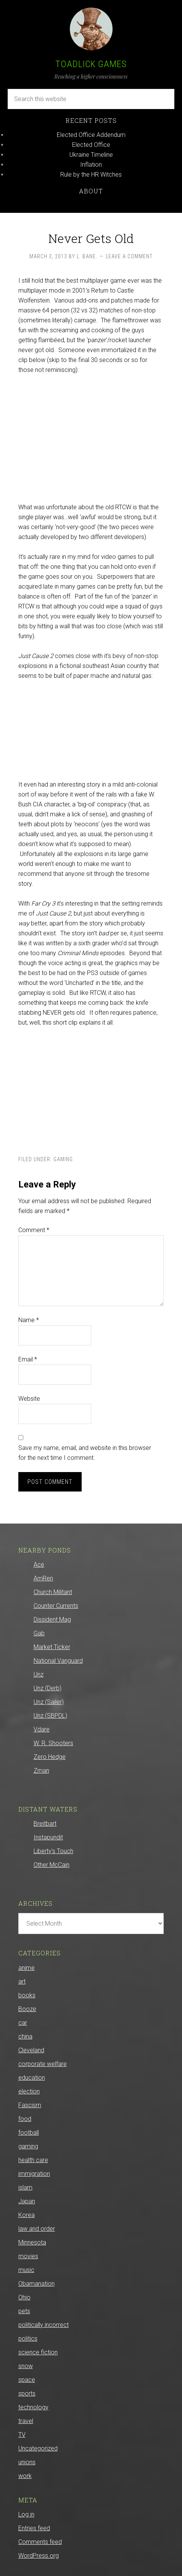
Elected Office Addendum (91, 134)
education (31, 2077)
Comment (33, 1230)
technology (33, 2407)
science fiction (38, 2352)
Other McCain (51, 1864)
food (24, 2118)
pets (24, 2311)
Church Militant (53, 1592)
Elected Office (91, 144)
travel (25, 2421)
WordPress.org (38, 2555)
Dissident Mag (52, 1619)
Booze (27, 2009)
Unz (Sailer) (49, 1702)
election (29, 2091)
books (26, 1995)
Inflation (91, 164)
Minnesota (32, 2242)
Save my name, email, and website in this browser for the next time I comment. (84, 1452)
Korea (26, 2215)
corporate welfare (42, 2064)
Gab (39, 1633)
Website (29, 1398)
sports (26, 2393)
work (25, 2475)
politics (27, 2338)
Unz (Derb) (47, 1688)
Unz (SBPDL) (50, 1715)
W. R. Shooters (53, 1743)
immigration (34, 2173)
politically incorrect (43, 2324)
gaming (63, 1159)
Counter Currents (56, 1605)
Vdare (42, 1729)
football (28, 2132)
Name (28, 1320)
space (26, 2379)
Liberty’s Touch (53, 1851)
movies (28, 2256)
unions (26, 2462)
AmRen (43, 1578)
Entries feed (34, 2528)
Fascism (29, 2105)
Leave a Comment (129, 256)
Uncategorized (38, 2448)
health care (33, 2160)
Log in (26, 2514)
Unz (38, 1674)
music (26, 2270)
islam (25, 2187)
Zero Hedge (50, 1756)
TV (22, 2434)
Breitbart (45, 1823)
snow (25, 2366)
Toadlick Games (91, 64)
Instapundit (48, 1837)
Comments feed (40, 2541)
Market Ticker (52, 1647)
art (22, 1981)
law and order (36, 2228)
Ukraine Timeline (91, 154)
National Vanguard (58, 1660)
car (22, 2022)
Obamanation (36, 2283)
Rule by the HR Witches (91, 174)
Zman (41, 1770)
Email (27, 1359)
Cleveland (31, 2050)
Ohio (24, 2297)
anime (26, 1967)
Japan (26, 2201)
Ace (39, 1564)
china (25, 2036)
